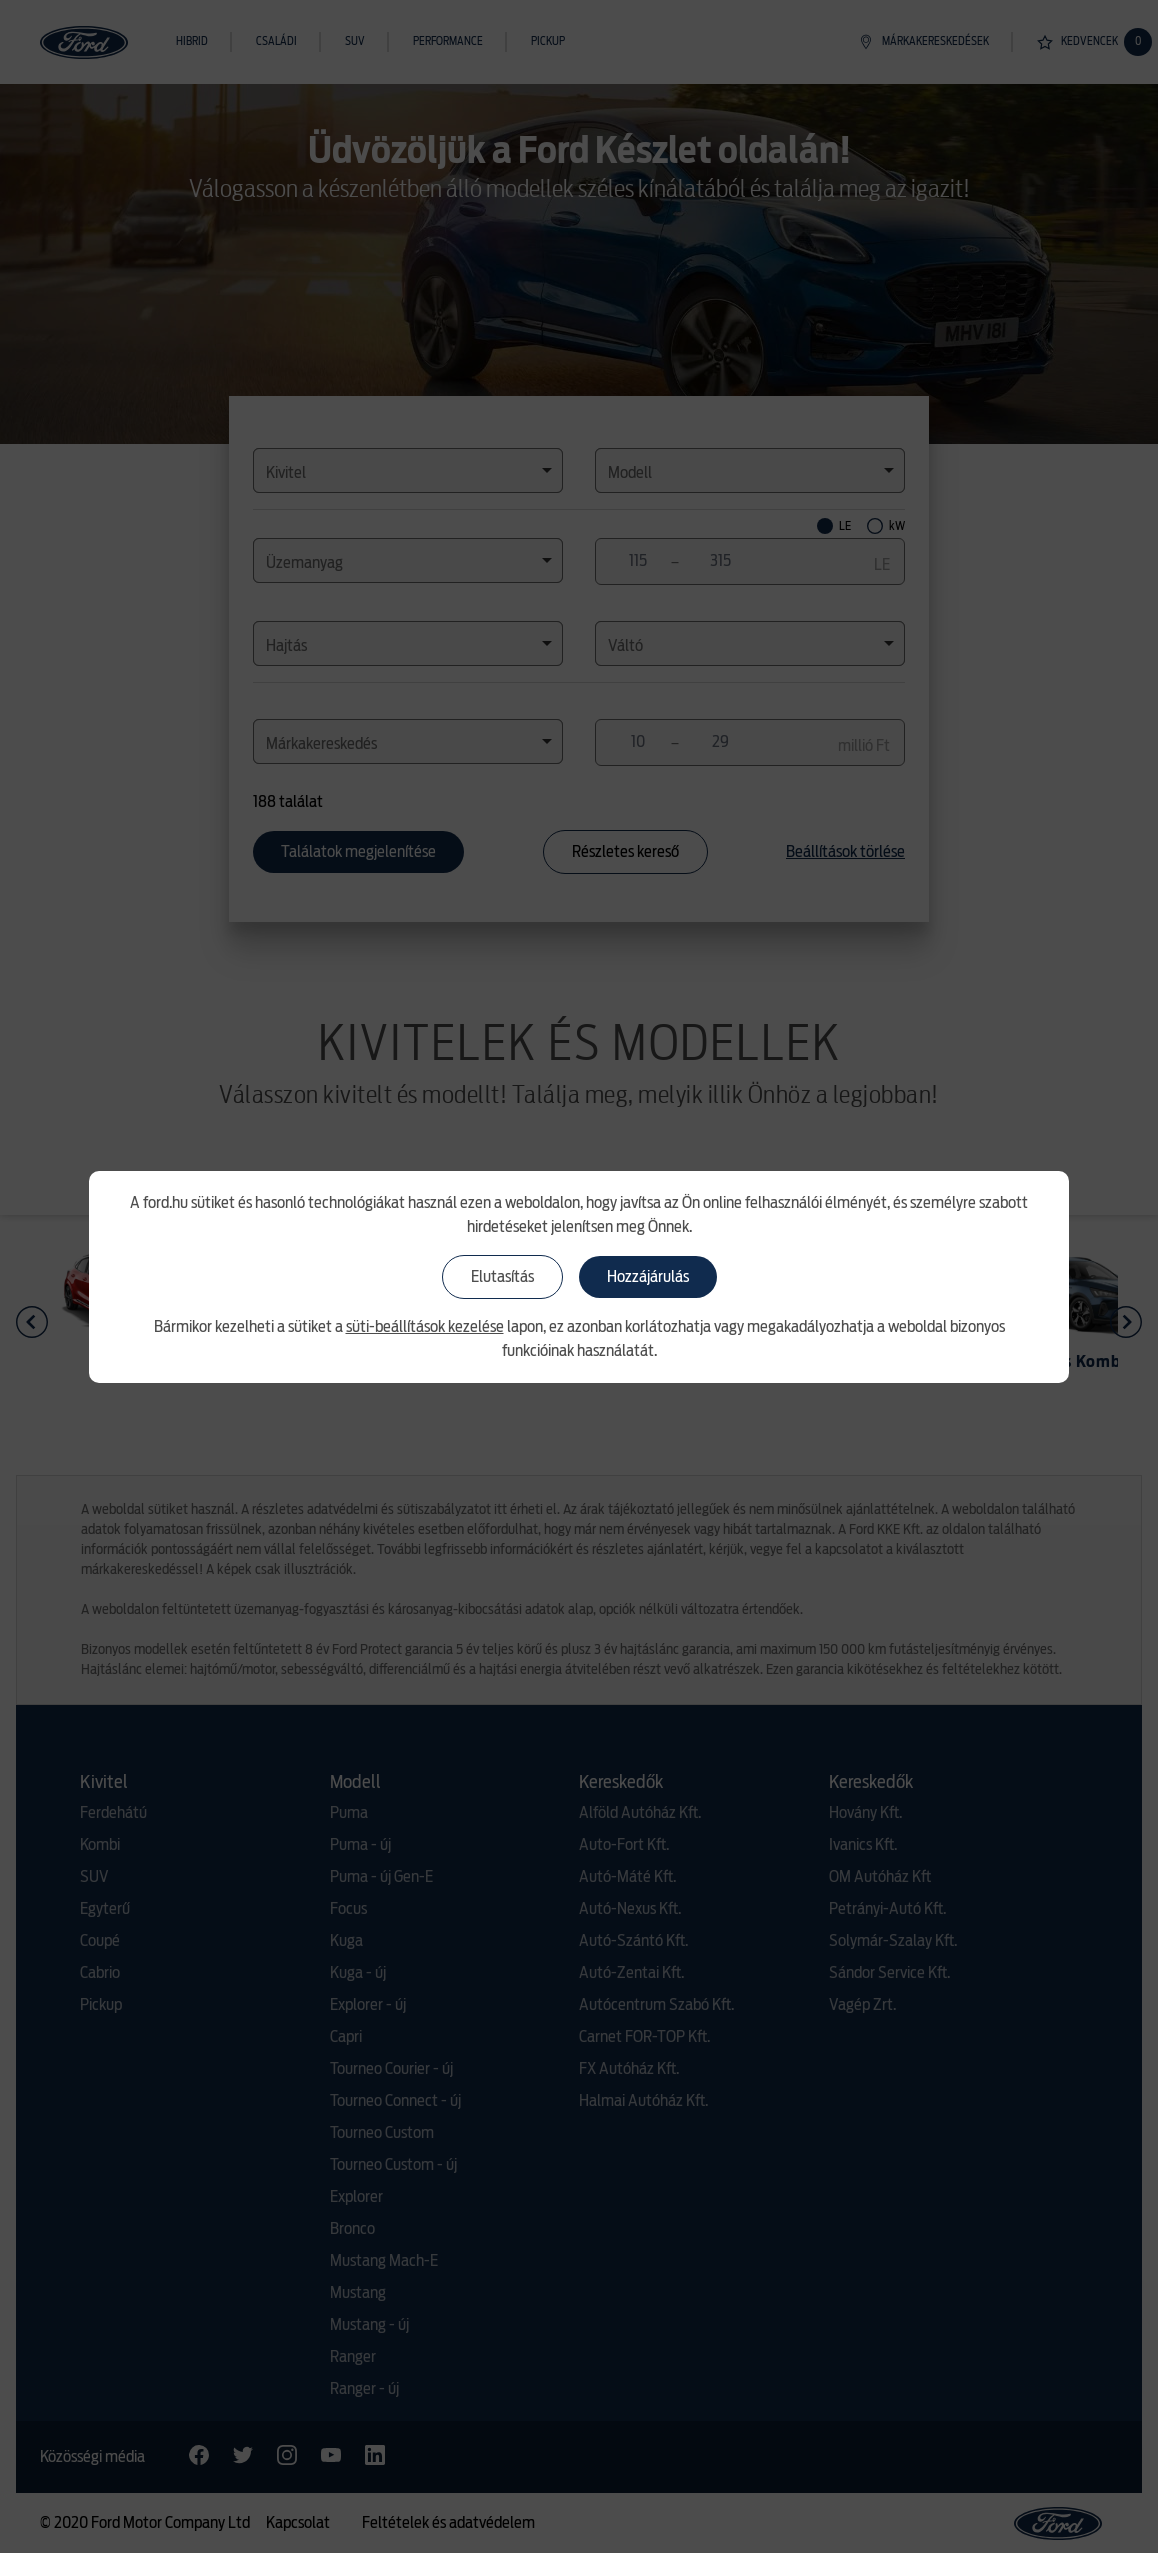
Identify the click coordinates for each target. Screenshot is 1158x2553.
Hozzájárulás (648, 1277)
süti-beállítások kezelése (425, 1327)
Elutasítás (502, 1277)
